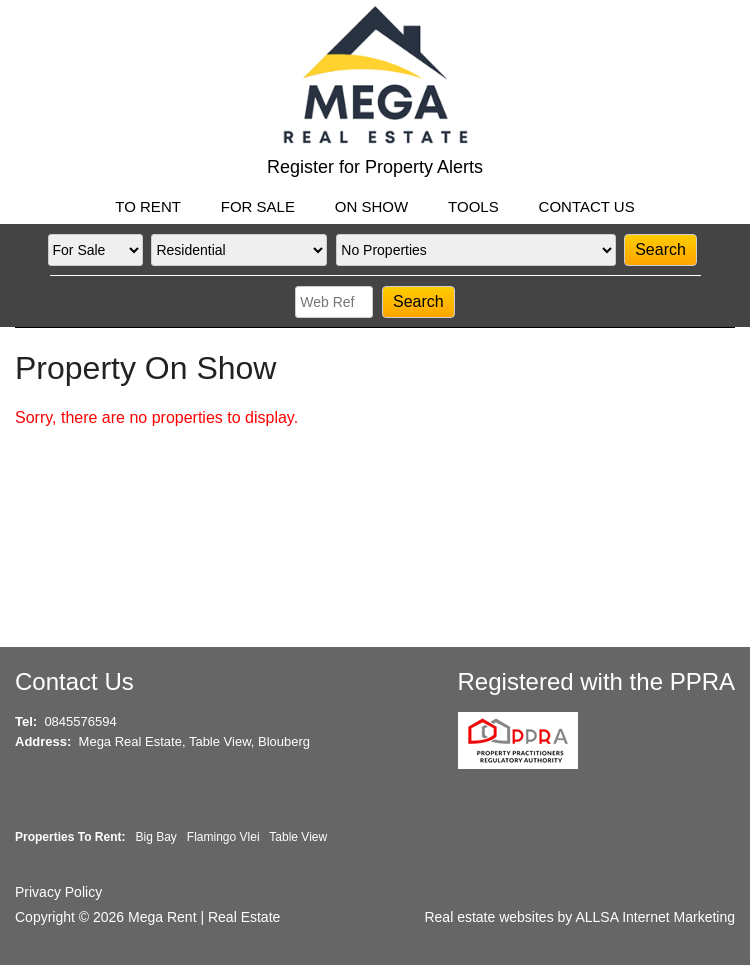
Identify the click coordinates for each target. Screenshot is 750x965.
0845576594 (80, 721)
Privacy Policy (58, 892)
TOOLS (473, 206)
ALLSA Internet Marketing (655, 917)
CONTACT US (587, 206)
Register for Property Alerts (375, 167)
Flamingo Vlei (223, 837)
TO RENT (148, 206)
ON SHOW (371, 206)
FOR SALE (258, 206)
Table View (298, 837)
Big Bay (155, 837)
